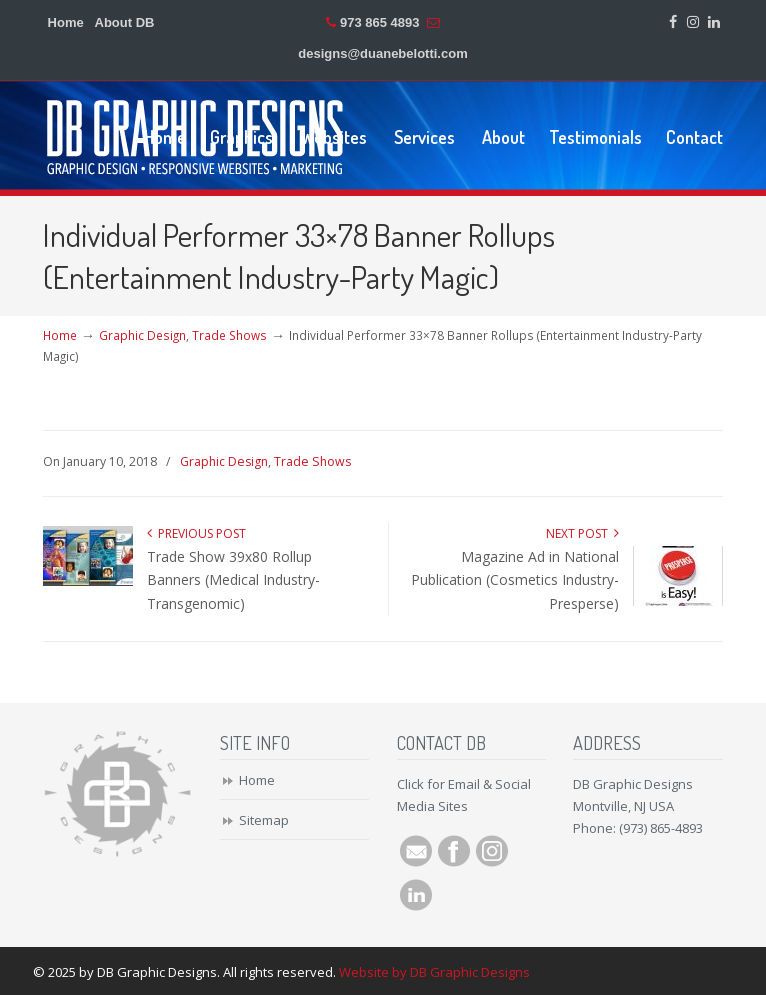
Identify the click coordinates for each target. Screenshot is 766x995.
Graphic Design (142, 335)
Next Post (582, 533)
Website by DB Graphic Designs (434, 972)
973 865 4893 (380, 22)
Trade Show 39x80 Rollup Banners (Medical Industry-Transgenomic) (233, 580)
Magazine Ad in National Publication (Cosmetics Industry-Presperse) (515, 580)
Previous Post (196, 533)
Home (66, 22)
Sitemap (264, 820)
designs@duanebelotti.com (382, 53)
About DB (125, 22)
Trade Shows (229, 335)
